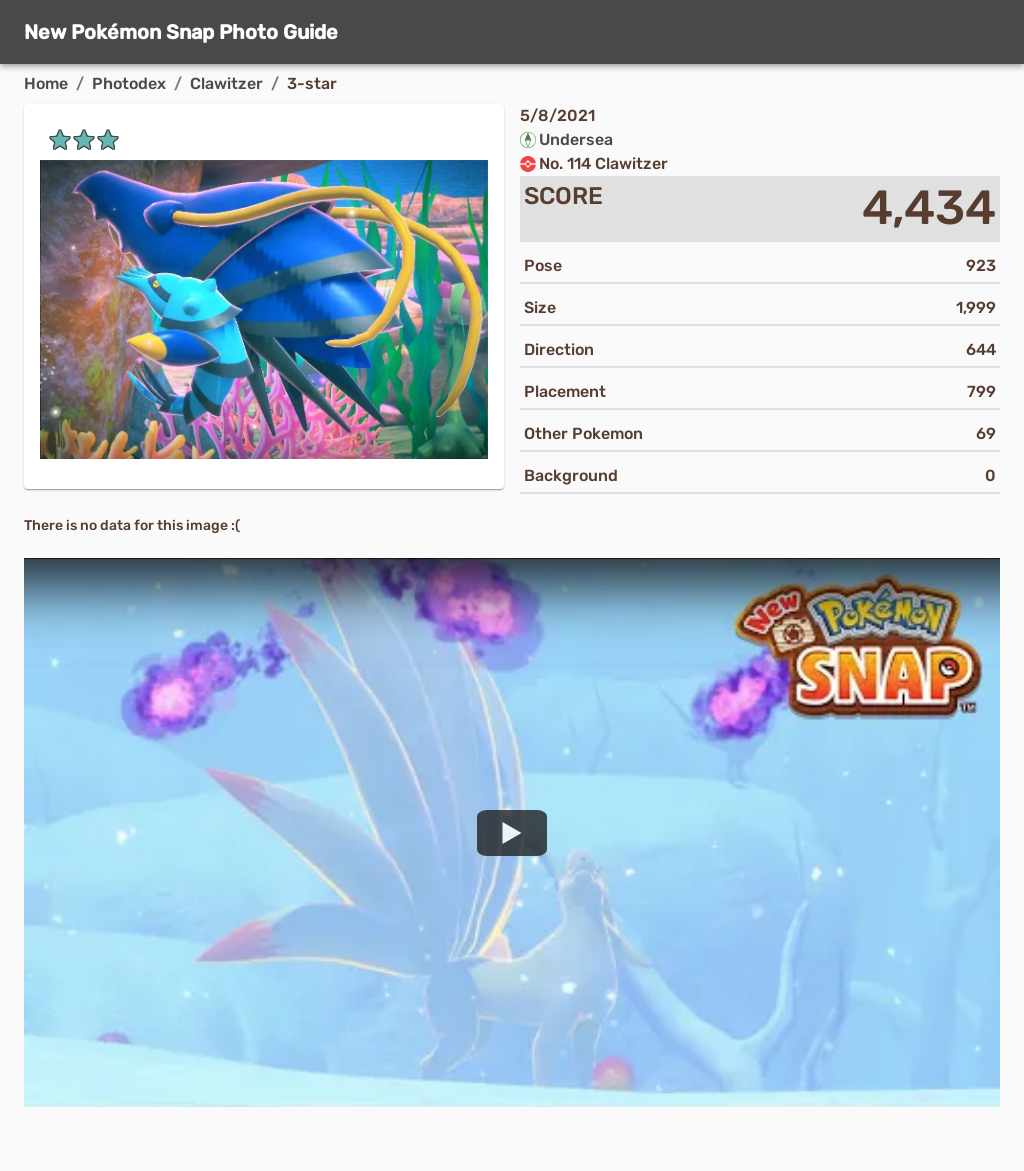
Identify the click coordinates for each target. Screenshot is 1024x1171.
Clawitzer (226, 83)
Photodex (129, 83)
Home (46, 83)
